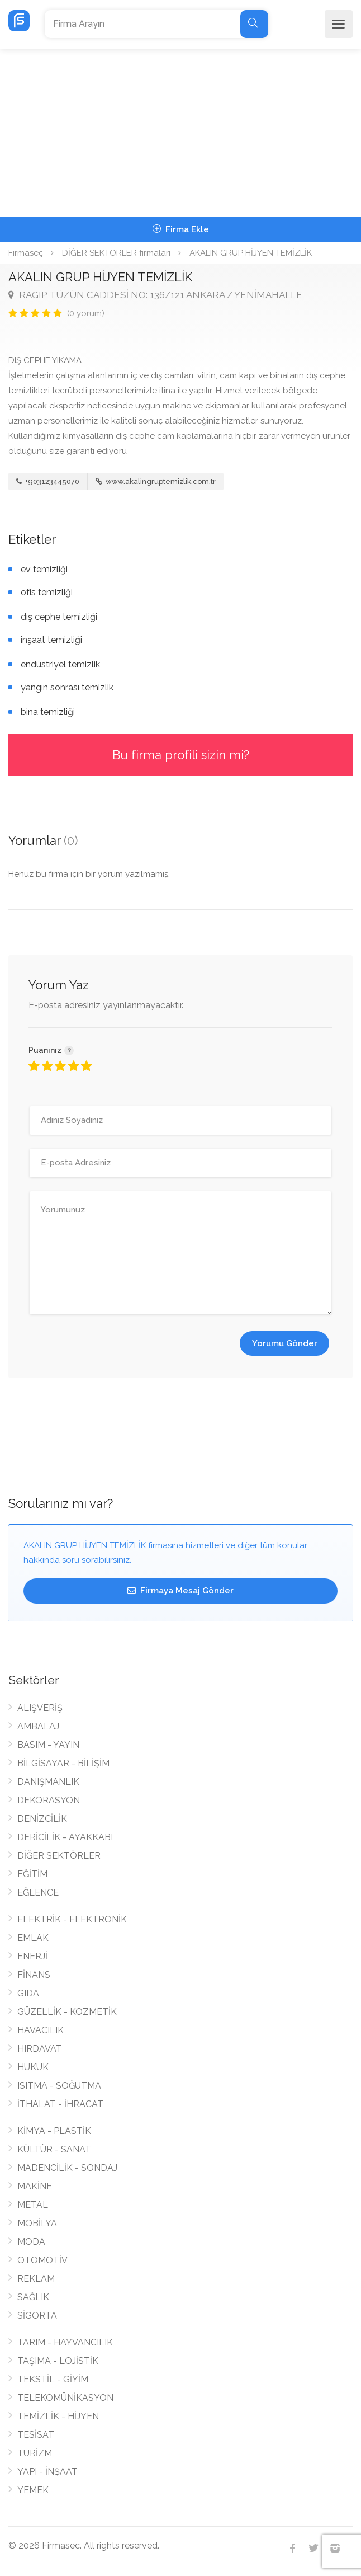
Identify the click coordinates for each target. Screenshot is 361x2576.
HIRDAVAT (39, 2048)
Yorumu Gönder (284, 1343)
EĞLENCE (38, 1892)
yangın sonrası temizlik (67, 687)
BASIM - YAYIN (48, 1745)
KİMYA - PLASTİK (54, 2131)
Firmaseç (25, 253)
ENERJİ (32, 1956)
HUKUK (33, 2067)
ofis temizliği (47, 592)
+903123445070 (47, 481)
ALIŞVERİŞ (40, 1708)
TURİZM (34, 2453)
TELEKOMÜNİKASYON (65, 2397)
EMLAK (33, 1938)
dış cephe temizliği (59, 617)
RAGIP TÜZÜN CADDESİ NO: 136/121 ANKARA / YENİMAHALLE (155, 294)
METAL (32, 2204)
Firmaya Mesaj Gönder (180, 1591)
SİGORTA (37, 2315)
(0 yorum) (85, 313)
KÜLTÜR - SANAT (54, 2149)
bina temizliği (48, 712)
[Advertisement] (180, 133)
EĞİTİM (32, 1874)
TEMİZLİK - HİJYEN (58, 2416)
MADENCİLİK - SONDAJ (67, 2168)
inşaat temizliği (51, 639)
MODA (31, 2241)
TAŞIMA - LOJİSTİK (57, 2361)
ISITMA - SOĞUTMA (59, 2085)
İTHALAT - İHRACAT (60, 2104)
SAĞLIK (33, 2297)
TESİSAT (35, 2434)
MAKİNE (34, 2186)
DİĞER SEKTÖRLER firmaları (116, 253)
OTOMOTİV (42, 2260)
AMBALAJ (38, 1726)
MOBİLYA (37, 2223)
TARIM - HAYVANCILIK (65, 2342)
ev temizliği (44, 569)
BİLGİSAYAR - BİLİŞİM (63, 1763)
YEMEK (33, 2490)
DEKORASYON (48, 1800)
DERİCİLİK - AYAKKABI (65, 1837)
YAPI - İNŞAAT (47, 2471)
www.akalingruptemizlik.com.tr (156, 481)
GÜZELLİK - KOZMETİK (67, 2011)
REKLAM (36, 2278)
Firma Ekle (181, 229)
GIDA (28, 1993)
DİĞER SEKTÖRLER (59, 1855)
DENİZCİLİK (42, 1818)
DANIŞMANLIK (48, 1781)
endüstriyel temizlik (60, 664)
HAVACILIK (40, 2030)
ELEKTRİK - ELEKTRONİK (72, 1919)
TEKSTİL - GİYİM (52, 2379)
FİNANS (33, 1974)
